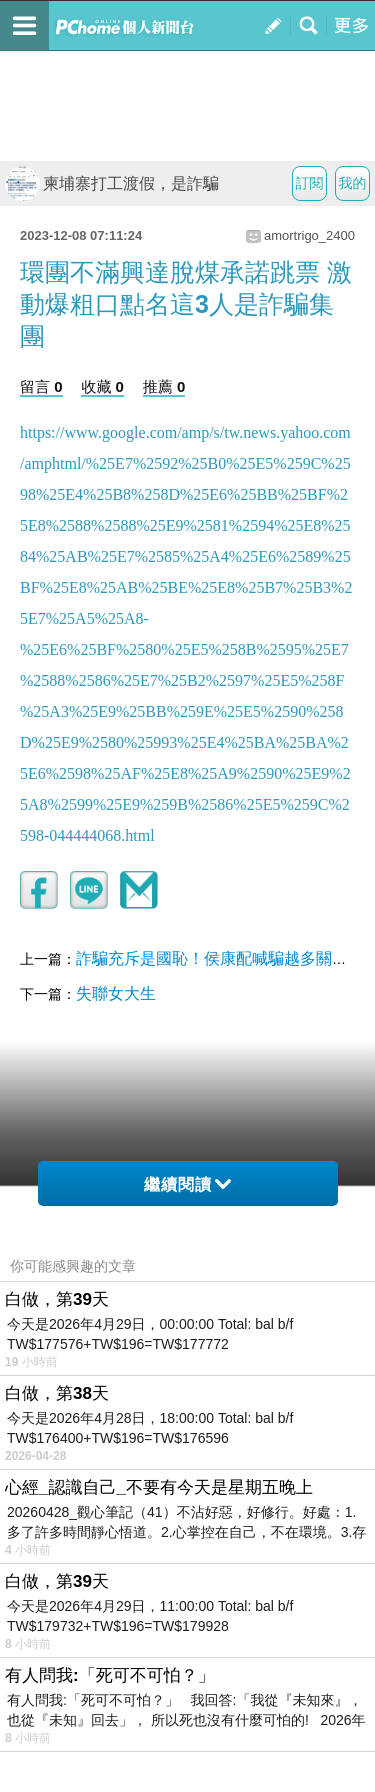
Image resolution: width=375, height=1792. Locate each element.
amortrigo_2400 (309, 235)
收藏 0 (102, 386)
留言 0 (41, 386)
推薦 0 (164, 386)
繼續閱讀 (187, 1184)
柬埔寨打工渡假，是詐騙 (112, 183)
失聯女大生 (116, 993)
